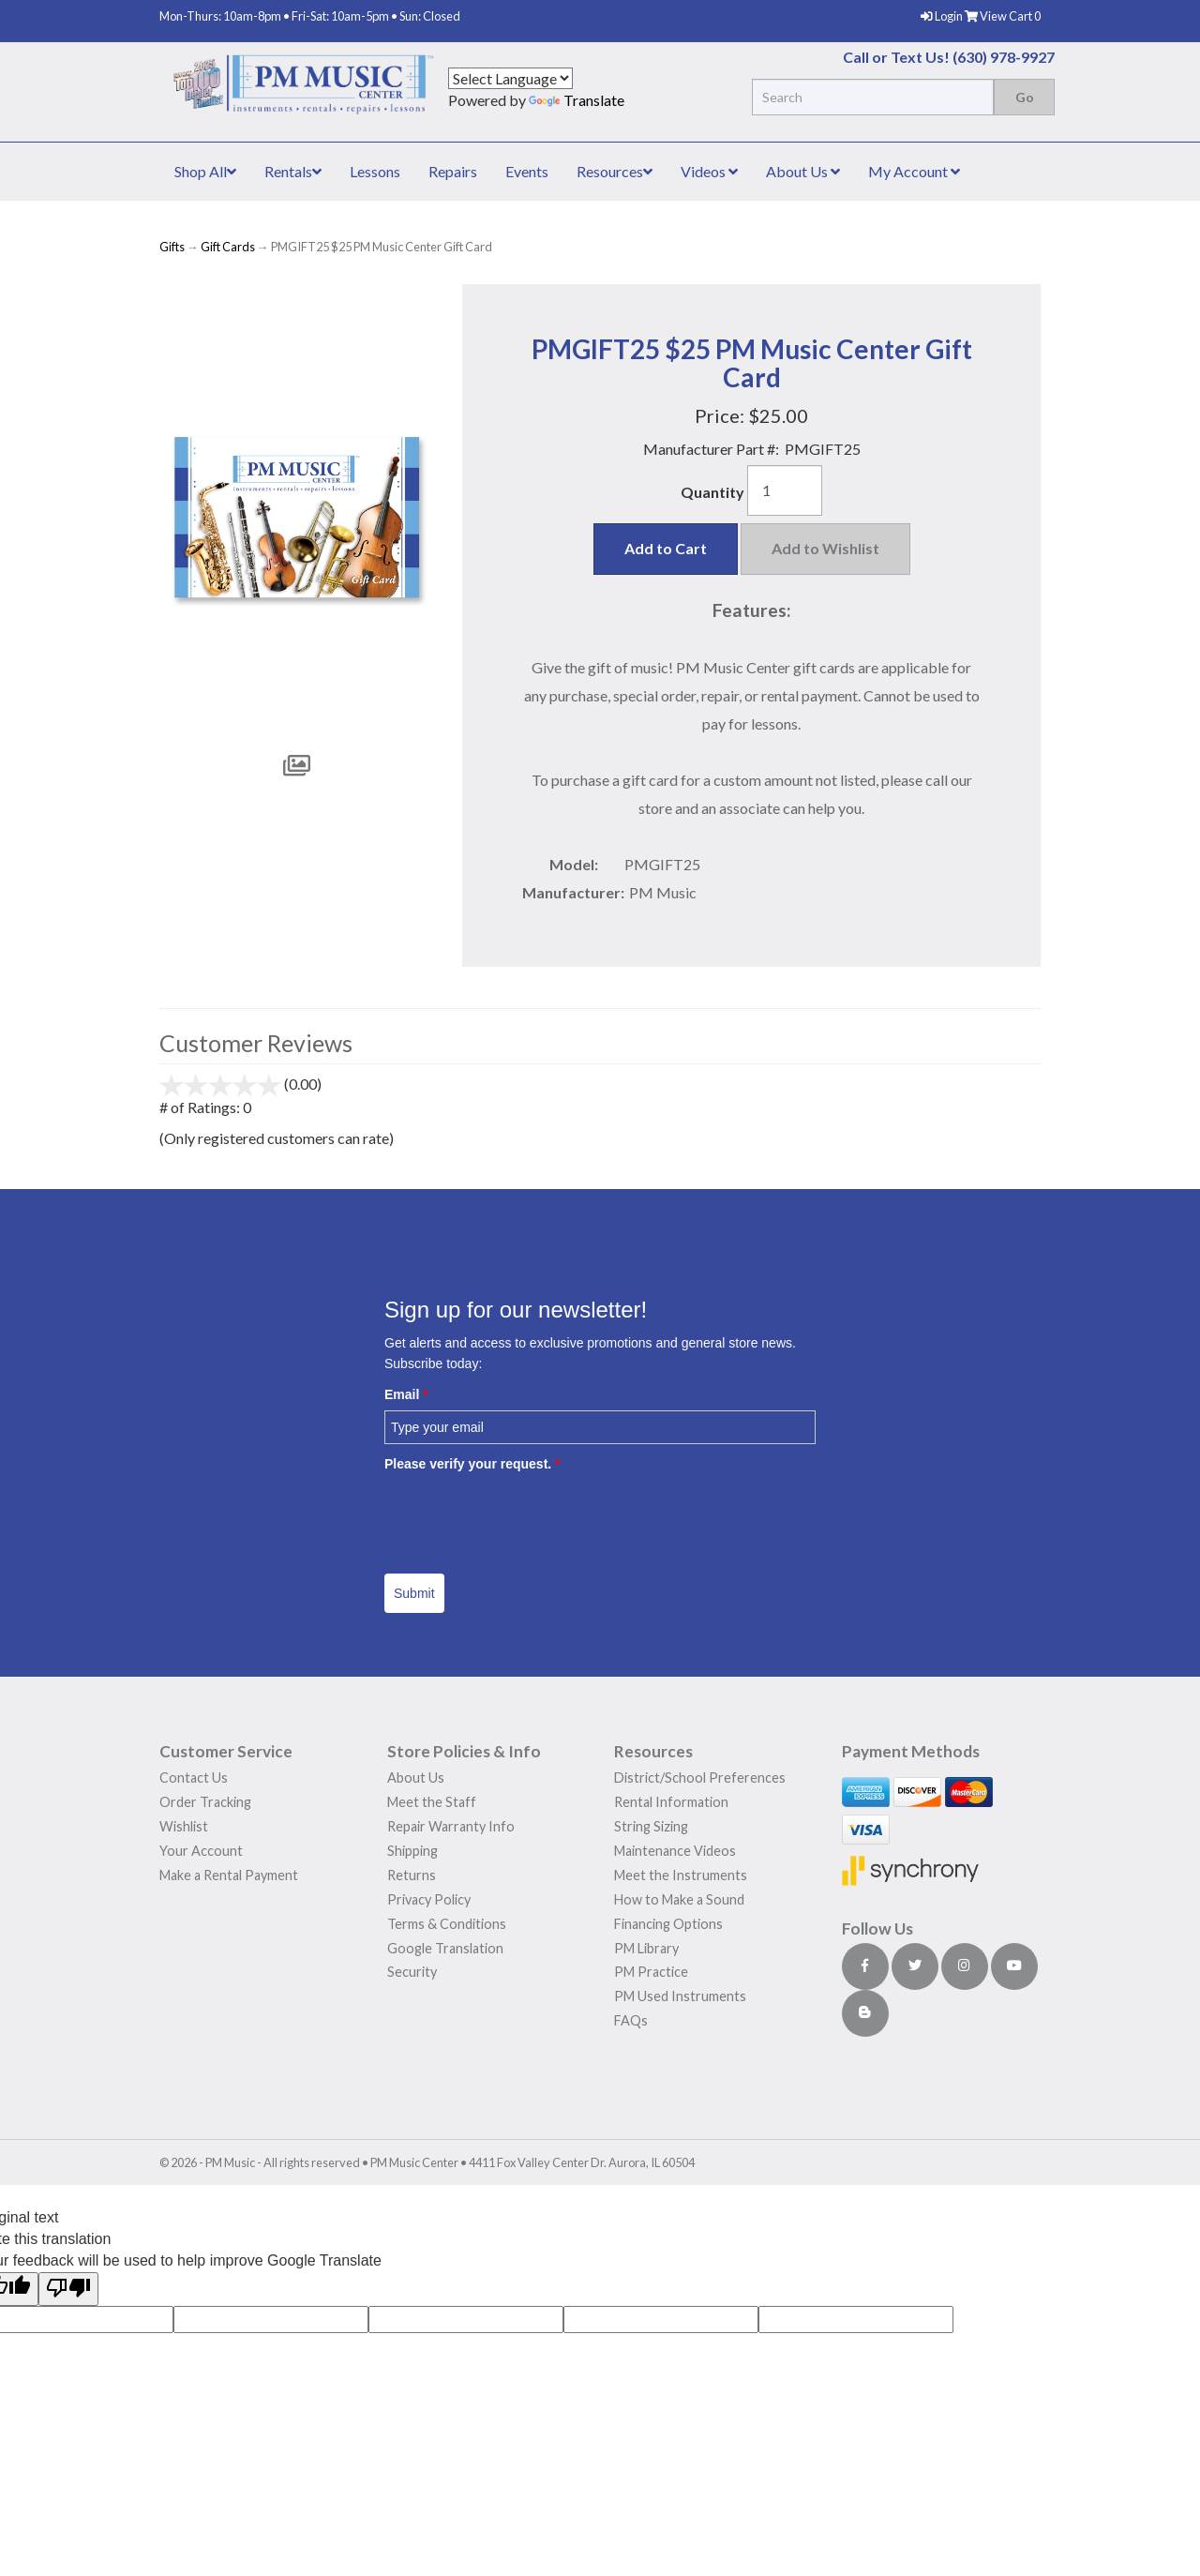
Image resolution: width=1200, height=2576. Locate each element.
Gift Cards (228, 246)
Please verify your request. (472, 1463)
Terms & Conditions (446, 1924)
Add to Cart (665, 548)
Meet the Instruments (680, 1875)
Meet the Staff (431, 1802)
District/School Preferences (700, 1777)
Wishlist (183, 1826)
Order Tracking (205, 1802)
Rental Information (671, 1802)
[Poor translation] (68, 2289)
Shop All (205, 171)
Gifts (172, 246)
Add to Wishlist (825, 548)
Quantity (712, 492)
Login (943, 15)
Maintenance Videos (675, 1851)
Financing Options (668, 1924)
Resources (614, 171)
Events (526, 171)
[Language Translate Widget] (510, 78)
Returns (411, 1875)
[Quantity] (784, 490)
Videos (709, 171)
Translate (576, 100)
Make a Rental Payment (228, 1875)
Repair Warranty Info (451, 1826)
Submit (414, 1593)
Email (406, 1394)
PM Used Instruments (680, 1996)
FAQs (631, 2020)
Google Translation (445, 1948)
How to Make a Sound (679, 1899)
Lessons (375, 171)
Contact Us (193, 1777)
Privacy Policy (429, 1899)
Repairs (452, 171)
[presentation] (526, 1516)
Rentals (293, 171)
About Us (803, 171)
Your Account (201, 1851)
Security (412, 1972)
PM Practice (651, 1972)
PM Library (646, 1948)
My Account (914, 171)
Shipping (412, 1851)
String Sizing (651, 1826)
